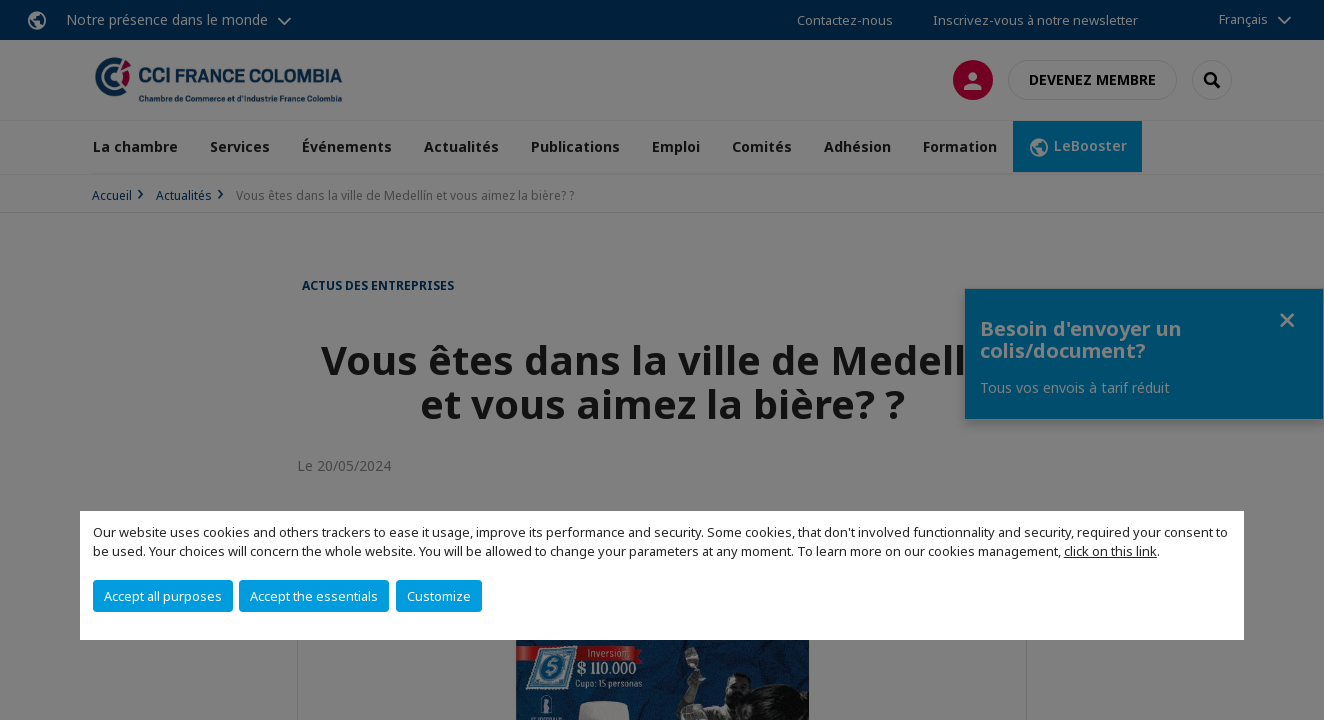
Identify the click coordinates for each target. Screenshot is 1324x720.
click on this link (1110, 551)
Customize (439, 596)
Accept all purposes (163, 596)
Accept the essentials (314, 596)
